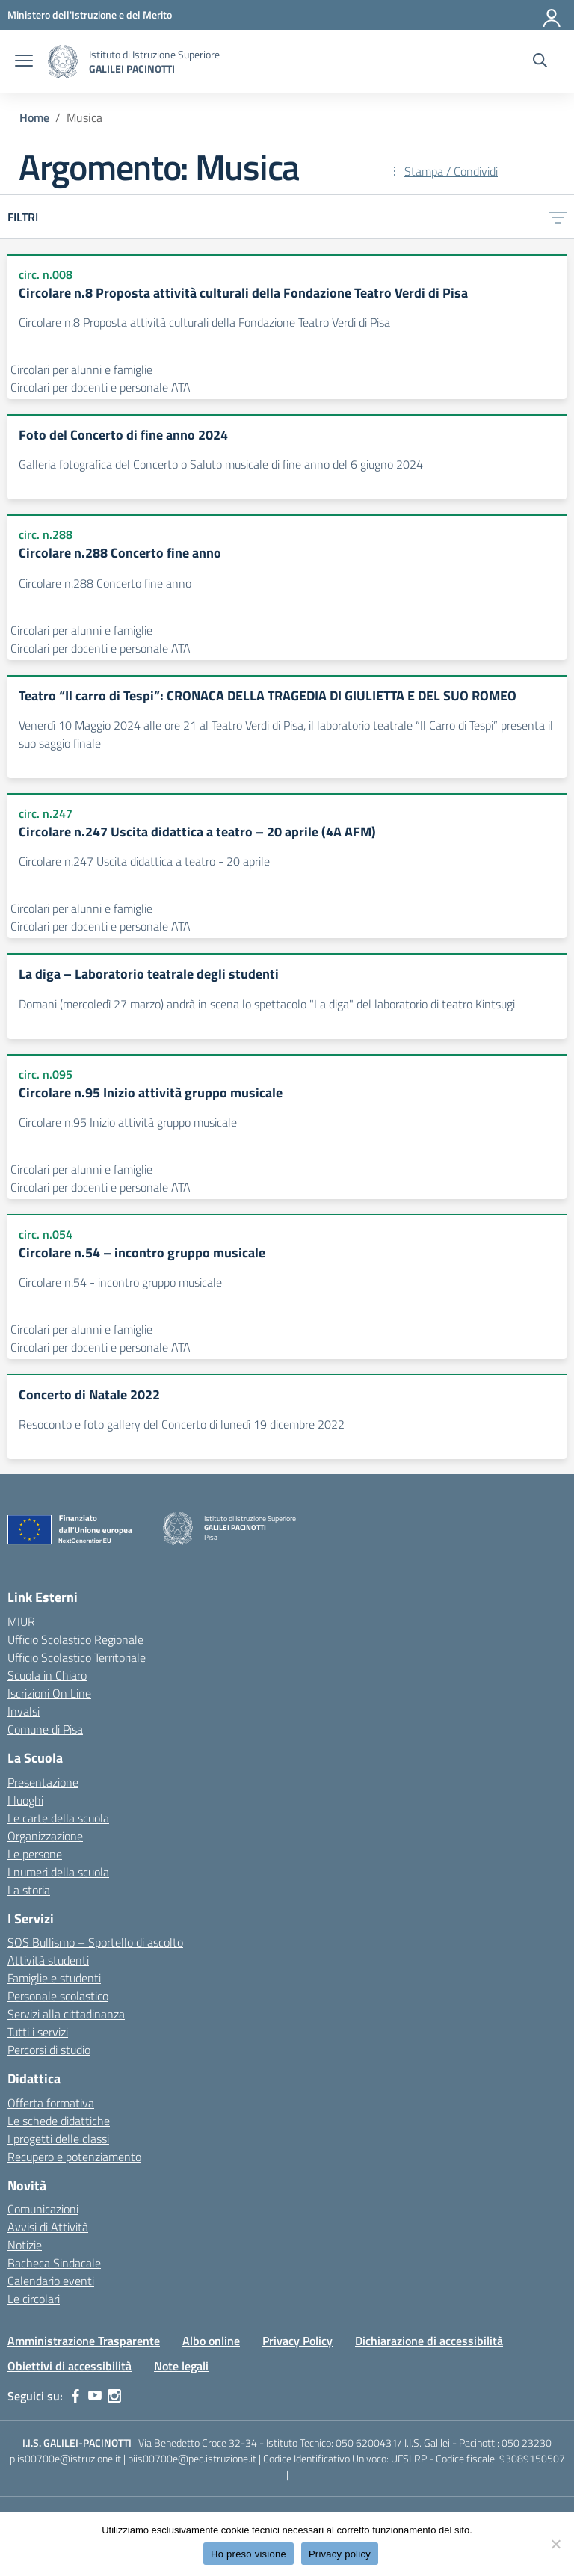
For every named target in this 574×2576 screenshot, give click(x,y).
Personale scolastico (57, 1996)
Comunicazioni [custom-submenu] (42, 2209)
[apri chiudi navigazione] (24, 62)
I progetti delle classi (58, 2139)
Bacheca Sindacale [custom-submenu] (54, 2263)
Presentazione (42, 1782)
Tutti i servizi (37, 2032)
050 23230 (527, 2442)
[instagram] (114, 2396)
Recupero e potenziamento (74, 2157)
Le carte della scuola (58, 1818)
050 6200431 (367, 2442)
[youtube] (95, 2396)
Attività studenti (48, 1960)
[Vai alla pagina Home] (34, 117)
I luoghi (25, 1800)
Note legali (181, 2366)
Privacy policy (340, 2554)
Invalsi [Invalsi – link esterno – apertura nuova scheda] (23, 1711)
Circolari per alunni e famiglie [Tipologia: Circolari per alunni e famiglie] (81, 369)
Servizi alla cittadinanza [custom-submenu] (66, 2014)
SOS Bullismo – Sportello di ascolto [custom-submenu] (95, 1942)
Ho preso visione (248, 2554)
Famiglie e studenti (54, 1978)
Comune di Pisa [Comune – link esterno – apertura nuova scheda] (45, 1729)
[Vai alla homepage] (63, 61)
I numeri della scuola (58, 1872)
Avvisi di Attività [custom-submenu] (47, 2227)
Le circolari (33, 2299)
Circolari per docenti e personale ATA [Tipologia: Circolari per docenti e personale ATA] (100, 387)
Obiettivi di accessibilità (69, 2366)
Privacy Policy (297, 2340)
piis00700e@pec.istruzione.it (192, 2458)
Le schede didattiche (58, 2121)
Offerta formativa (50, 2103)
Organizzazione (45, 1836)
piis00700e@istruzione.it (65, 2458)
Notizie (24, 2245)
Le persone (34, 1854)
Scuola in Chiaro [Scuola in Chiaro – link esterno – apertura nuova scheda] (47, 1675)
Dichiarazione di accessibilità (429, 2340)
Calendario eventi (50, 2281)
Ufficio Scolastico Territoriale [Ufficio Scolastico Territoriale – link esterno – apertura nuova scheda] (76, 1657)
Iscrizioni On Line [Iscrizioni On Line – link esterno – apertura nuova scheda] (49, 1693)
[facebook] (75, 2396)
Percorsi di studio (48, 2050)
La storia (28, 1890)
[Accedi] (552, 15)
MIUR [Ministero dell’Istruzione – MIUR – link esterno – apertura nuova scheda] (21, 1621)
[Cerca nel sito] (540, 62)
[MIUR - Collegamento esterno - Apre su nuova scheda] (89, 14)
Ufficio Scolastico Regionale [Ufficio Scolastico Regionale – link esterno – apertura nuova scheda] (75, 1639)
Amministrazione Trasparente (83, 2340)
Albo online (211, 2340)
